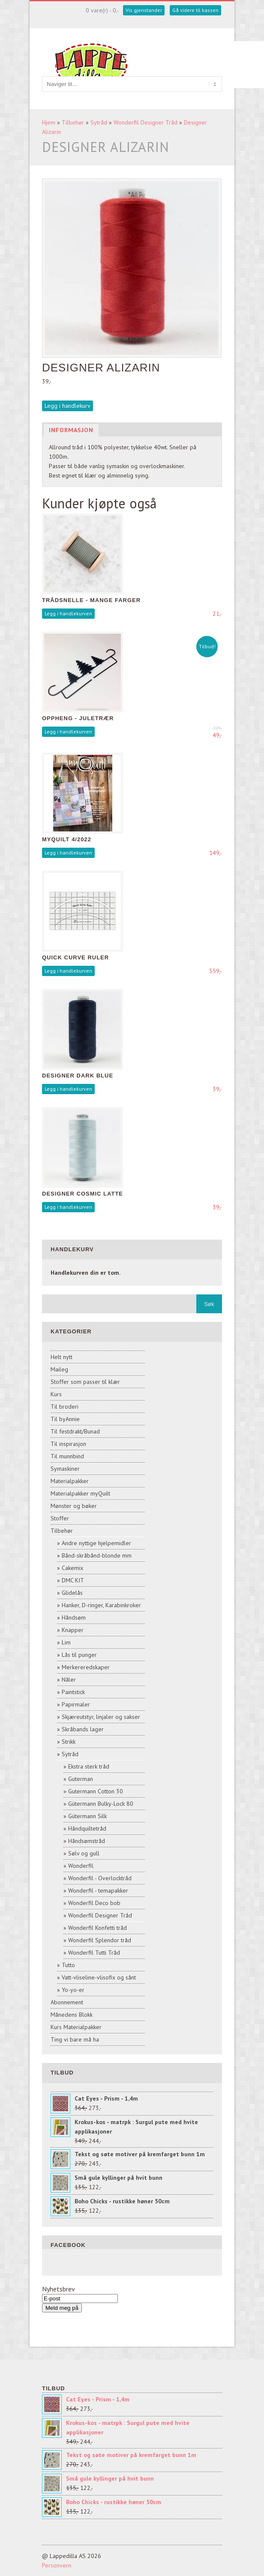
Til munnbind (67, 1456)
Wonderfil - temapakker (98, 1890)
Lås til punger (79, 1655)
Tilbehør (73, 122)
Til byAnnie (65, 1419)
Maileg (59, 1369)
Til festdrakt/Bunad (75, 1431)
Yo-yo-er (73, 1990)
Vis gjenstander (144, 10)
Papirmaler (76, 1704)
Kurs (56, 1394)
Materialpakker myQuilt (80, 1493)
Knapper (73, 1630)
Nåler (69, 1679)
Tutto (68, 1965)
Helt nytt (61, 1357)
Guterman (80, 1779)
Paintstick (73, 1692)
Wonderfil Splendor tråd (99, 1940)
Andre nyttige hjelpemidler (96, 1543)
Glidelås (72, 1593)
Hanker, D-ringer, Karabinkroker (101, 1605)
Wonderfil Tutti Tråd (94, 1952)
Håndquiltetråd (87, 1828)
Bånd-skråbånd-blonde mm (97, 1555)
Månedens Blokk (72, 2014)
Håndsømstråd (86, 1841)
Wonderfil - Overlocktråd (100, 1878)
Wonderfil (80, 1866)
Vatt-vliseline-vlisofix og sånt (99, 1977)
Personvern (56, 2565)
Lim (66, 1642)
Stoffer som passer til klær (85, 1382)
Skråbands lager (83, 1729)
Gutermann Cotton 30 (95, 1791)
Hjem (48, 122)
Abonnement (67, 2002)
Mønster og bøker (74, 1506)
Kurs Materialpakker (76, 2027)
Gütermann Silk (87, 1816)
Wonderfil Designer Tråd (145, 122)
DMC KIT (73, 1580)
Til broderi (64, 1406)
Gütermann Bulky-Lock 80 (100, 1803)
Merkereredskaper (86, 1667)
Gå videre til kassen (195, 10)
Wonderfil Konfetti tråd (97, 1928)
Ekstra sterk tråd (88, 1766)
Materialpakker (70, 1481)
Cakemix (72, 1568)
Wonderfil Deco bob (94, 1903)
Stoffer (60, 1518)
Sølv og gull (83, 1853)
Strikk (68, 1741)
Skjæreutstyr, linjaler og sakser (101, 1717)
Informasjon (71, 430)
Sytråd (98, 122)
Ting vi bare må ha (75, 2039)
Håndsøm (74, 1617)
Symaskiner (65, 1468)
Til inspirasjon (68, 1444)
